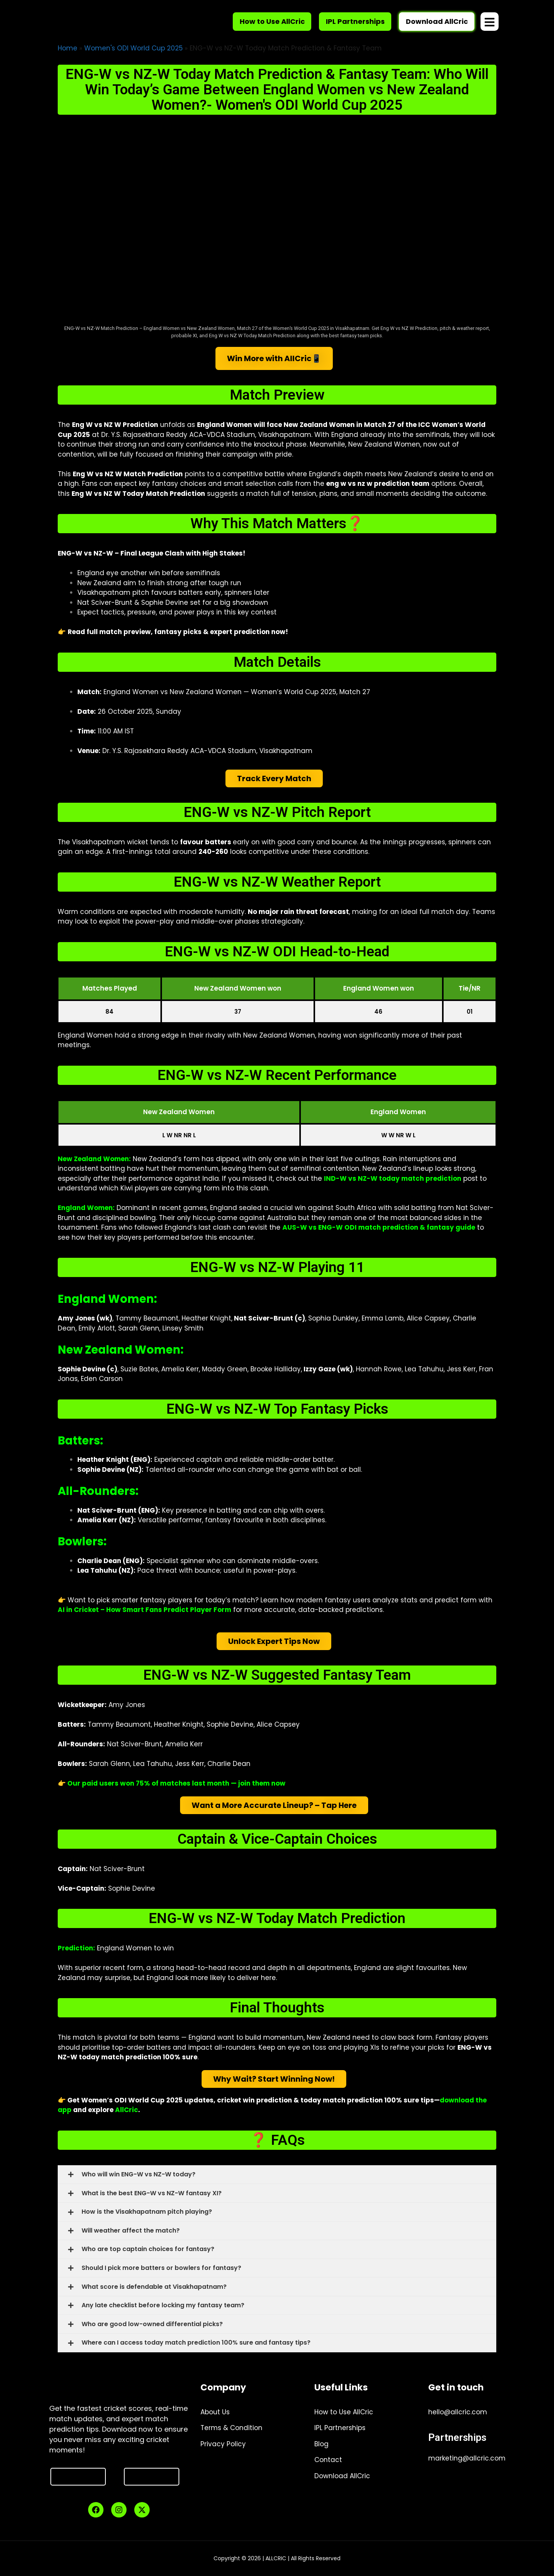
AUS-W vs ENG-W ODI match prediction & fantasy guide (378, 1227)
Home (67, 48)
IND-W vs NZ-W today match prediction (392, 1178)
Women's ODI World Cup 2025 (133, 48)
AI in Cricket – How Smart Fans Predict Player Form (144, 1609)
